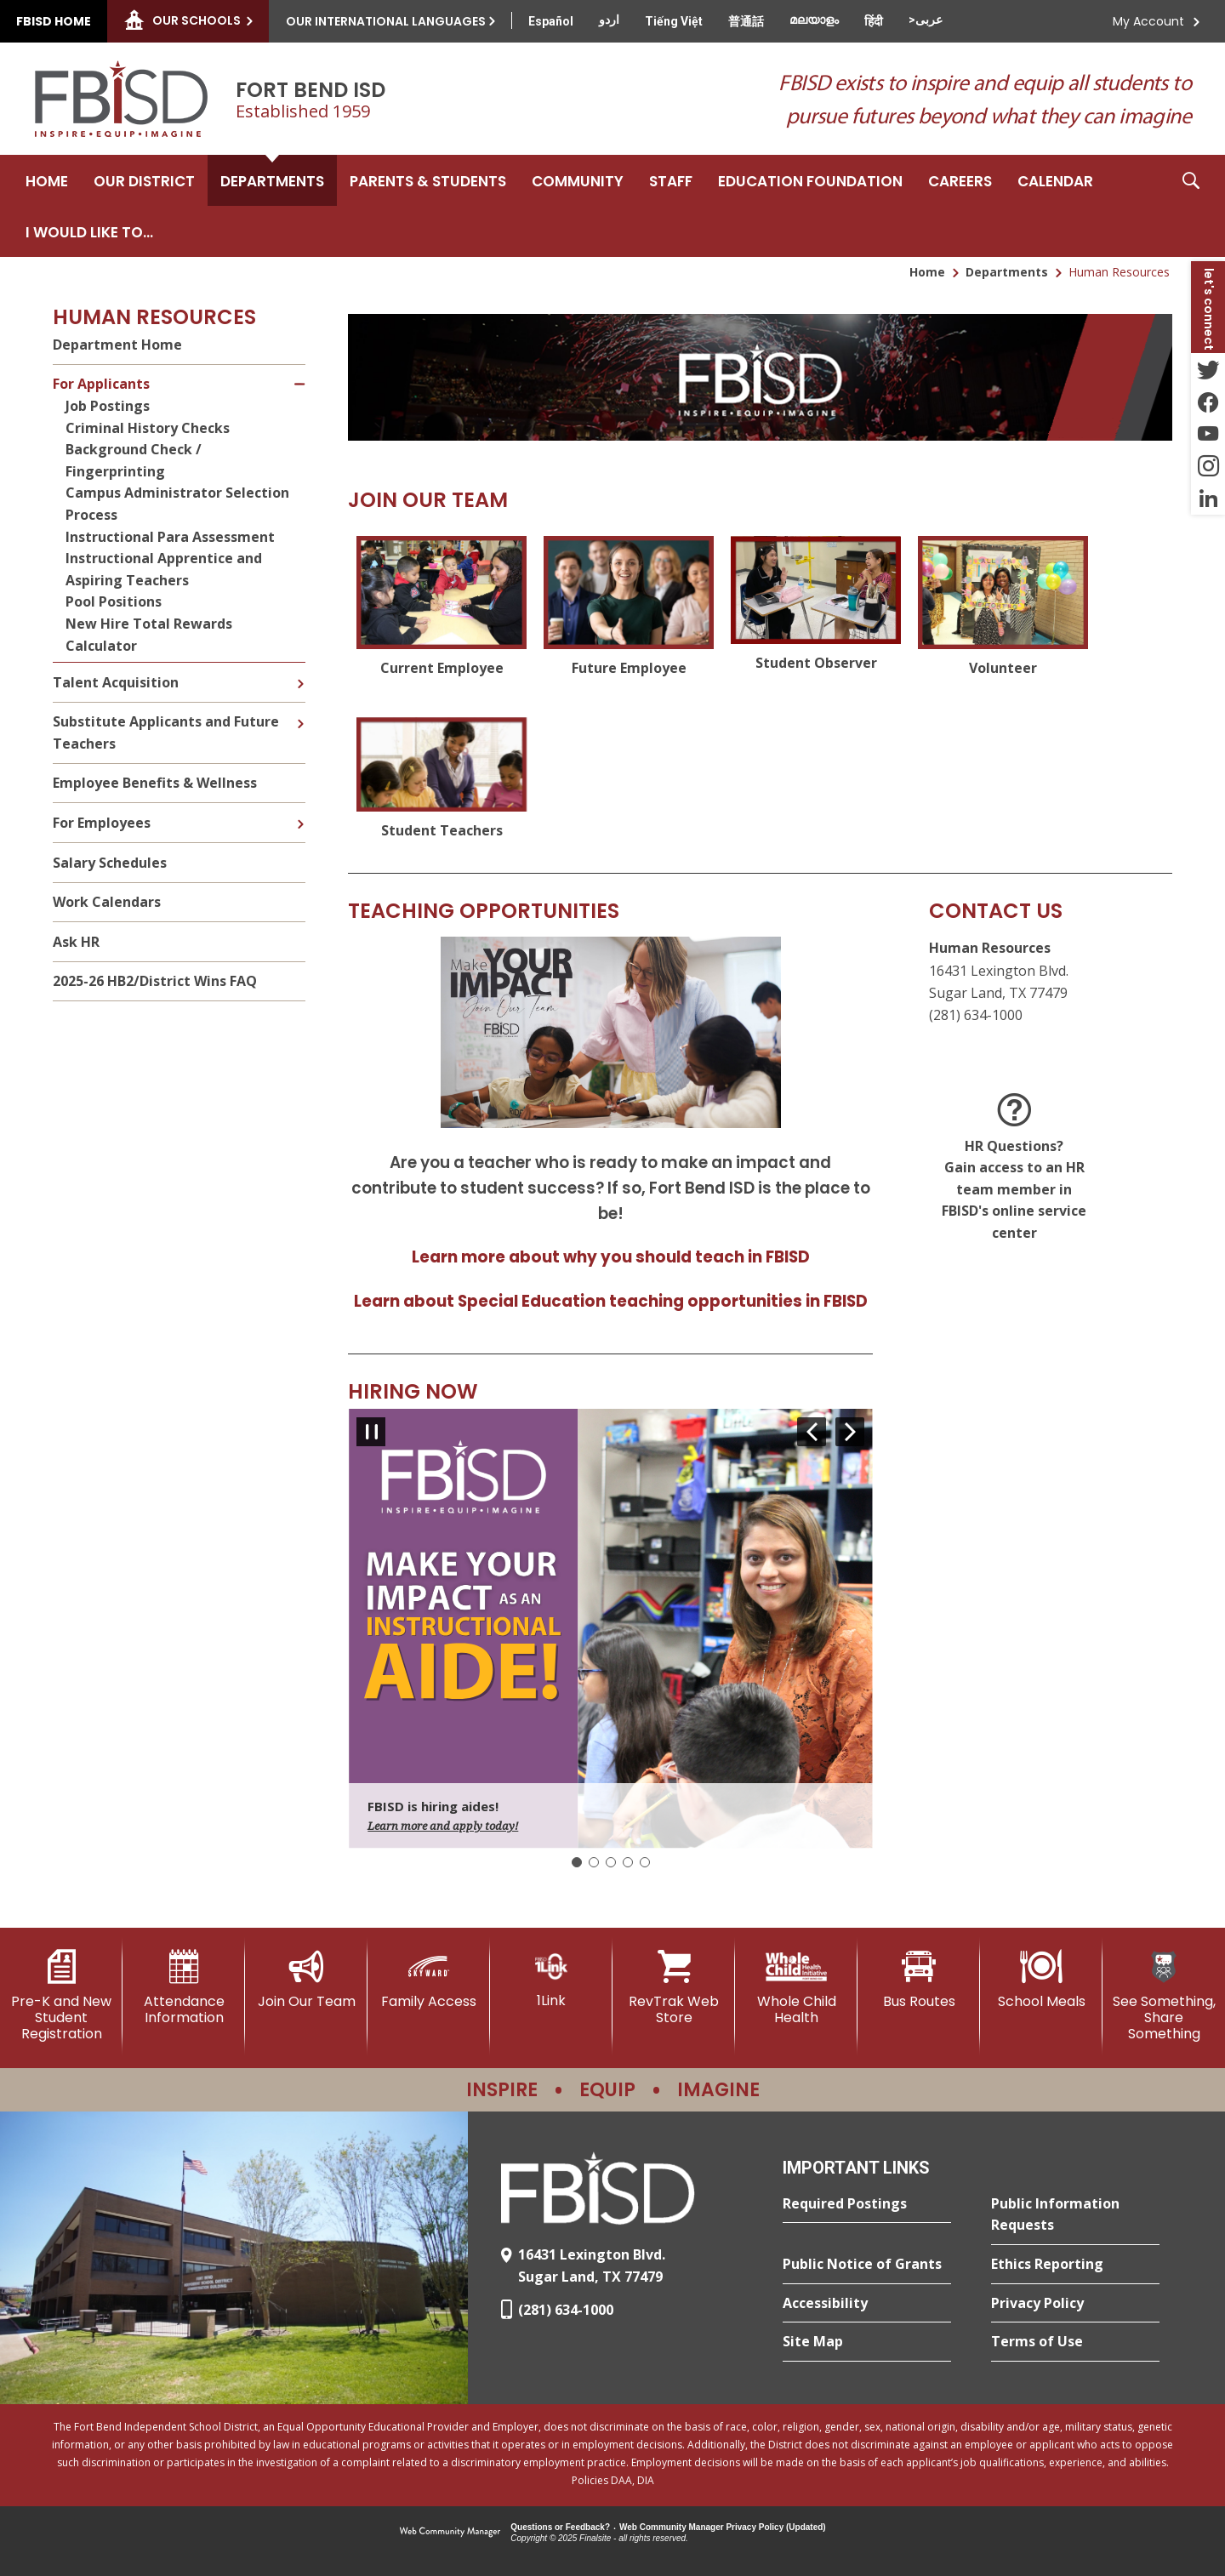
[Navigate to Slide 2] (594, 1862)
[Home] (47, 180)
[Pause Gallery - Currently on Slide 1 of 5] (370, 1431)
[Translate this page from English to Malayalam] (814, 19)
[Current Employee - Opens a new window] (441, 607)
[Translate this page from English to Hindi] (874, 21)
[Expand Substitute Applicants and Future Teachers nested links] (300, 711)
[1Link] (551, 1979)
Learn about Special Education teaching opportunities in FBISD (611, 1301)
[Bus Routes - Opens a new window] (918, 1979)
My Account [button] (1148, 21)
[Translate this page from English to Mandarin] (746, 21)
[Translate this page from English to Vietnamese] (673, 21)
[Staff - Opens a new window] (670, 180)
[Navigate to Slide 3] (611, 1862)
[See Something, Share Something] (1163, 1996)
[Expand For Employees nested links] (300, 811)
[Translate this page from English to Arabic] (925, 19)
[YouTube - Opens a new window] (1208, 434)
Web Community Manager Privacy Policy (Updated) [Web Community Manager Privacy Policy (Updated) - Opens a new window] (722, 2527)
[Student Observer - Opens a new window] (815, 607)
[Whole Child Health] (796, 1987)
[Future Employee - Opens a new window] (628, 607)
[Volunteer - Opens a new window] (1003, 607)
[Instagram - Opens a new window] (1208, 466)
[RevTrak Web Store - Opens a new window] (673, 1987)
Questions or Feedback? (560, 2527)
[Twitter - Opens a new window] (1208, 369)
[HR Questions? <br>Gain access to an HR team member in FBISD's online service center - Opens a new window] (1014, 1169)
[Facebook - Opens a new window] (1208, 401)
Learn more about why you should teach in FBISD (611, 1256)
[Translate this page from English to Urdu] (609, 19)
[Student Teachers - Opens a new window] (441, 780)
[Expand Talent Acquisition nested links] (300, 671)
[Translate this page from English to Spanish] (551, 21)
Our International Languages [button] (386, 21)
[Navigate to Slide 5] (645, 1862)
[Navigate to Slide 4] (628, 1862)
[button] (1190, 206)
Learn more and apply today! (443, 1826)
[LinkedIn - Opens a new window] (1208, 498)
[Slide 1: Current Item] (577, 1862)
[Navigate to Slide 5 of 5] (811, 1431)
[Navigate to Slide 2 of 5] (849, 1431)
